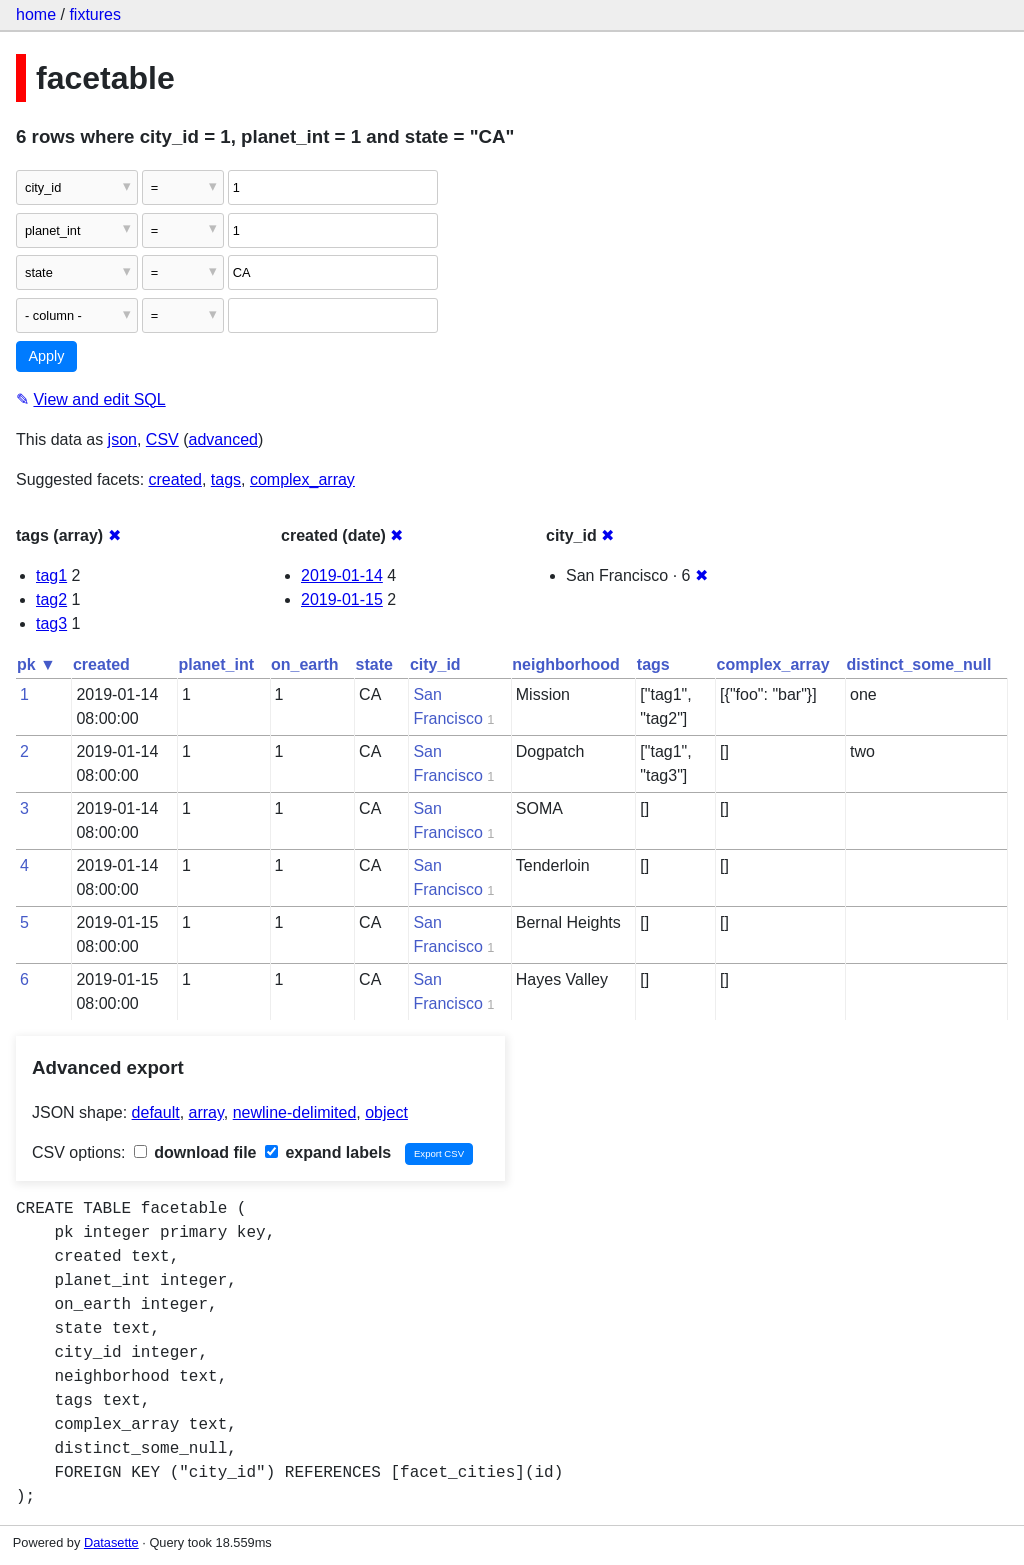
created (175, 479)
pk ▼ (36, 664)
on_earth (305, 664)
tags (226, 479)
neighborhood (566, 664)
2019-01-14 (342, 575)
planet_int (216, 664)
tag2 (51, 599)
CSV (162, 439)
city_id (435, 664)
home (36, 14)
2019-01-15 (342, 599)
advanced (223, 439)
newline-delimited (295, 1112)
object (386, 1112)
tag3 (51, 623)
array (206, 1112)
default (156, 1112)
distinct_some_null (919, 664)
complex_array (302, 479)
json (122, 439)
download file (195, 1152)
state (374, 664)
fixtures (95, 14)
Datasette (111, 1542)
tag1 (51, 575)
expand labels (328, 1152)
